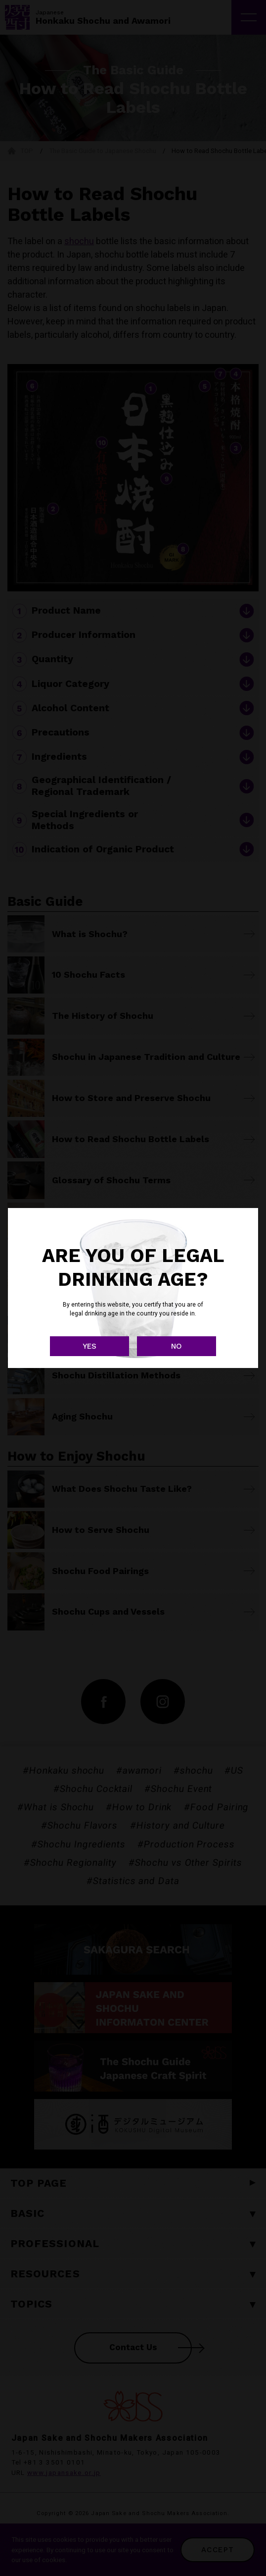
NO (176, 1346)
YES (89, 1346)
